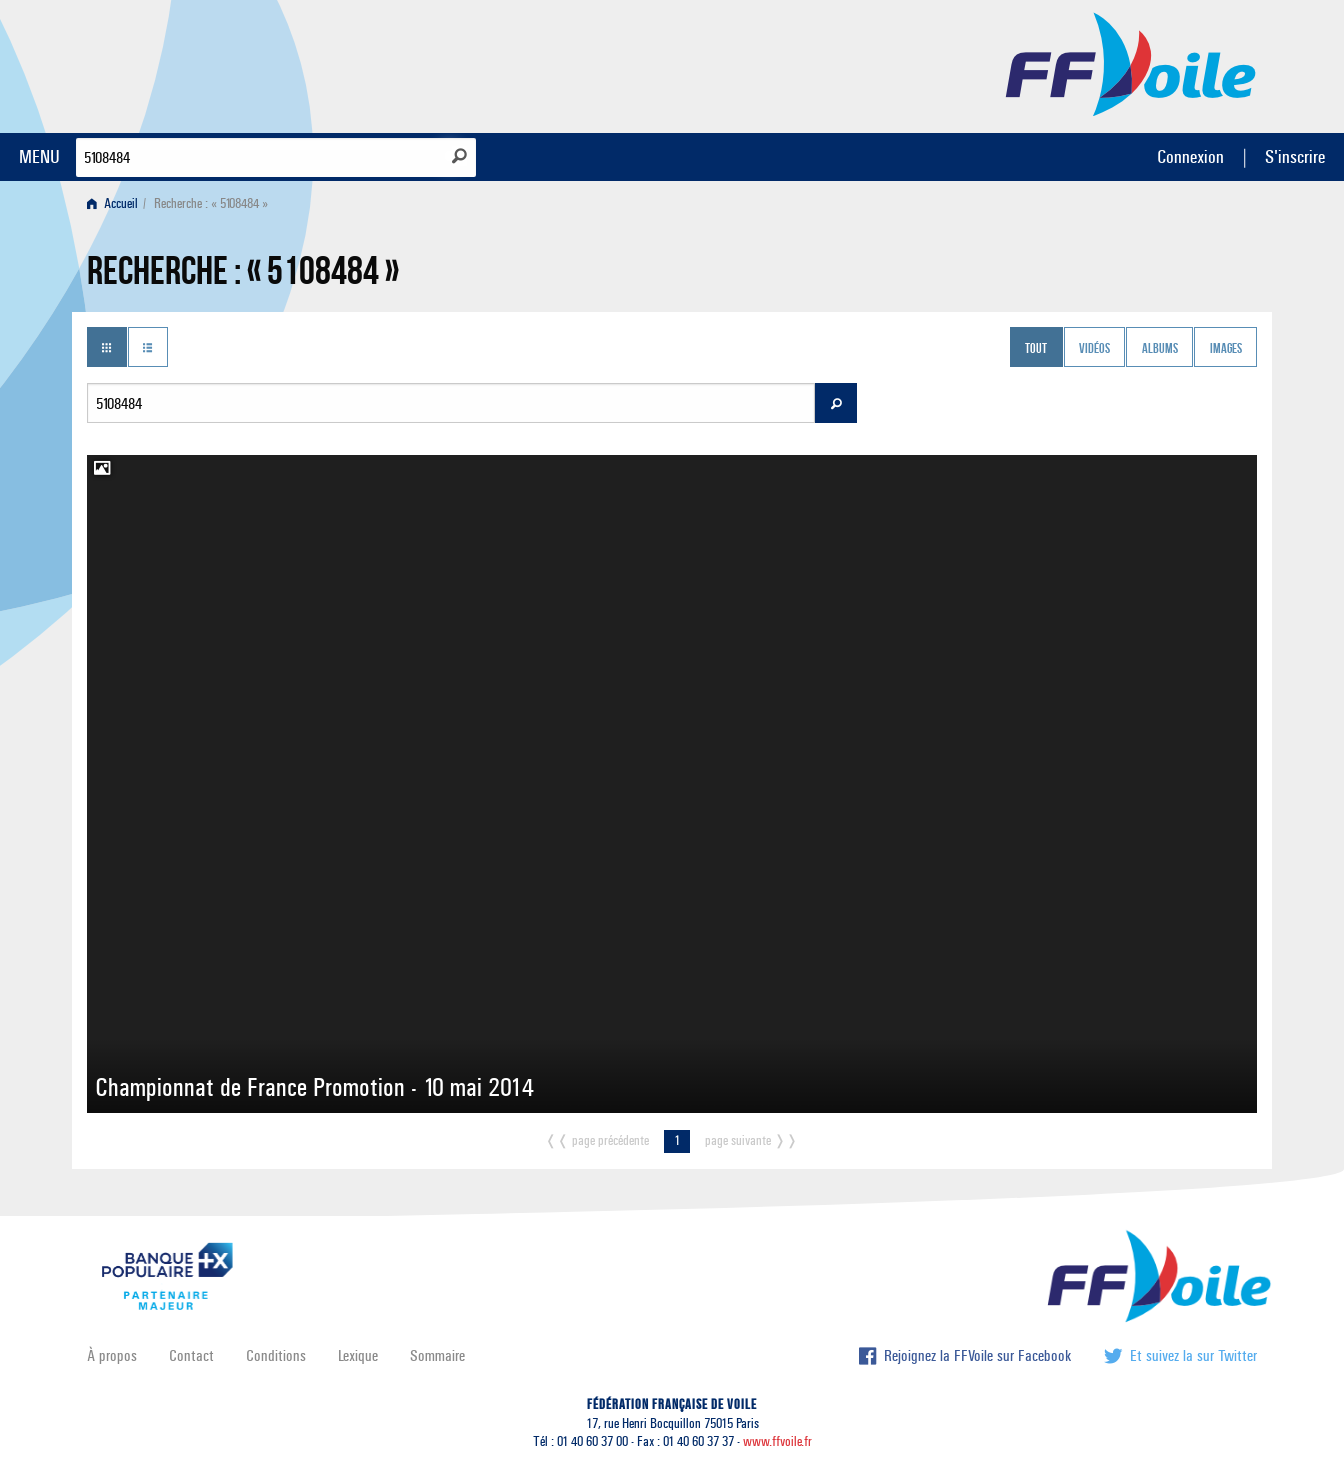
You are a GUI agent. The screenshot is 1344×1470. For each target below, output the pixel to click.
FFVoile (1131, 63)
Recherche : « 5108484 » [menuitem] (211, 203)
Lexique (358, 1355)
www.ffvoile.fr (777, 1441)
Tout (1036, 349)
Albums (1160, 349)
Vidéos (1094, 349)
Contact (191, 1355)
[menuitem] (116, 203)
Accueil (112, 203)
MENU (39, 156)
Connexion (1190, 156)
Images (1226, 349)
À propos (112, 1355)
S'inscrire (1295, 156)
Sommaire (437, 1355)
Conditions (276, 1355)
